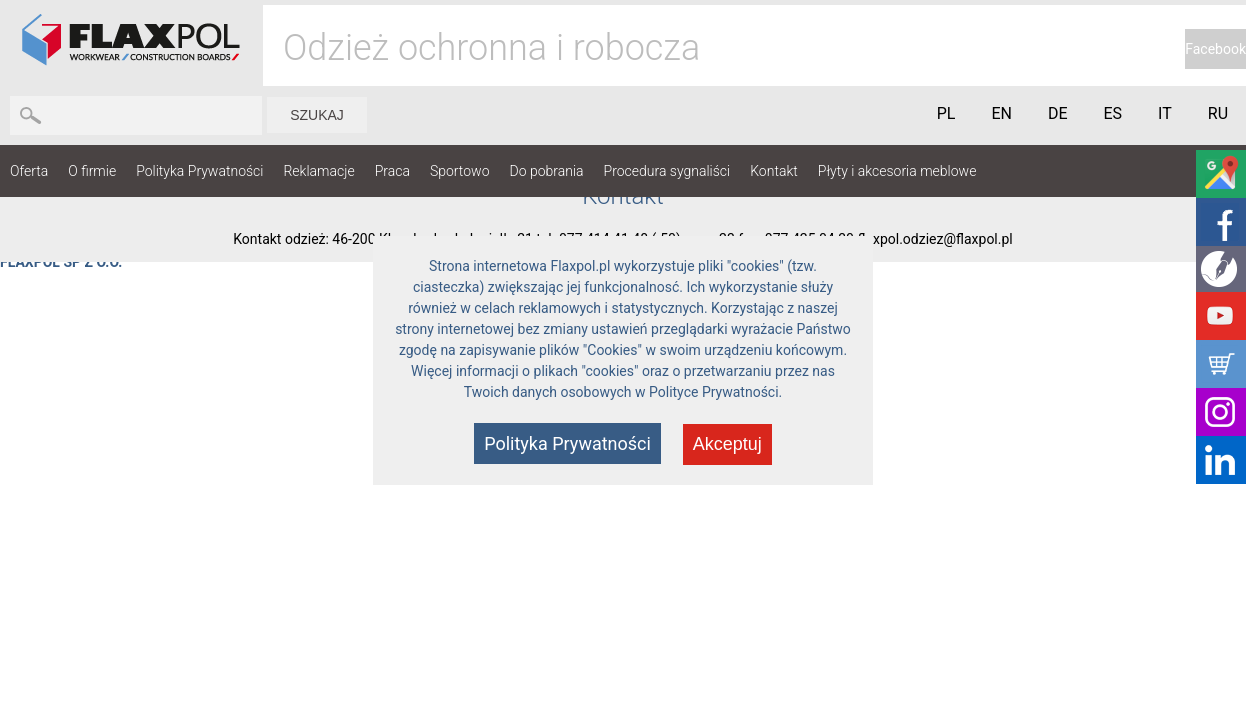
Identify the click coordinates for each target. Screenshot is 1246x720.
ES (1113, 113)
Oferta (29, 171)
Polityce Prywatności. (715, 392)
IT (1165, 113)
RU (1218, 113)
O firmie (92, 171)
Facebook (1215, 49)
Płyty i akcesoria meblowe (897, 171)
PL (946, 113)
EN (1001, 113)
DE (1058, 113)
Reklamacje (318, 171)
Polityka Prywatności (199, 171)
